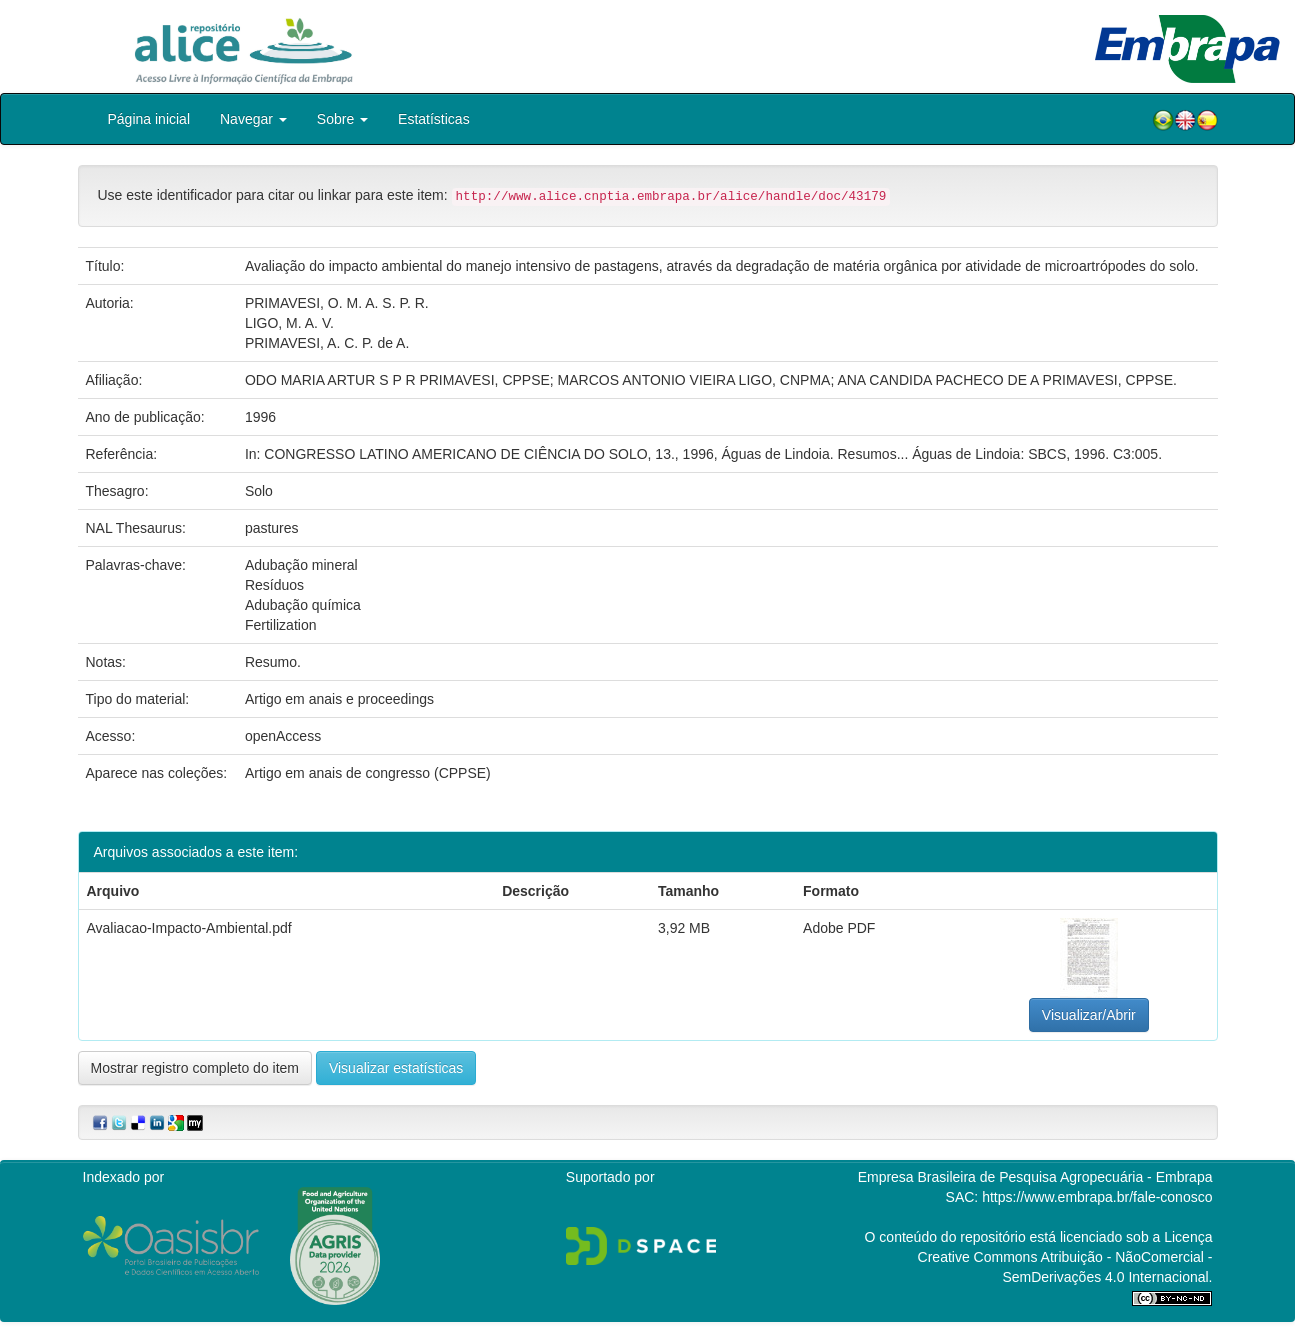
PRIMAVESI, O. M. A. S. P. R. (337, 303)
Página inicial (149, 119)
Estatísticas (434, 119)
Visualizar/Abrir (1089, 1015)
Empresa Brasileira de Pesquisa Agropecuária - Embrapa (1035, 1177)
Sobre (342, 119)
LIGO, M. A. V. (289, 323)
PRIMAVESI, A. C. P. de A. (327, 343)
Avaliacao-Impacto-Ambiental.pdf (189, 928)
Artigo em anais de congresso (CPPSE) (368, 773)
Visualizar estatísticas (396, 1068)
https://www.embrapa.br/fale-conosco (1097, 1197)
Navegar (253, 119)
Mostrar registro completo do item (195, 1068)
